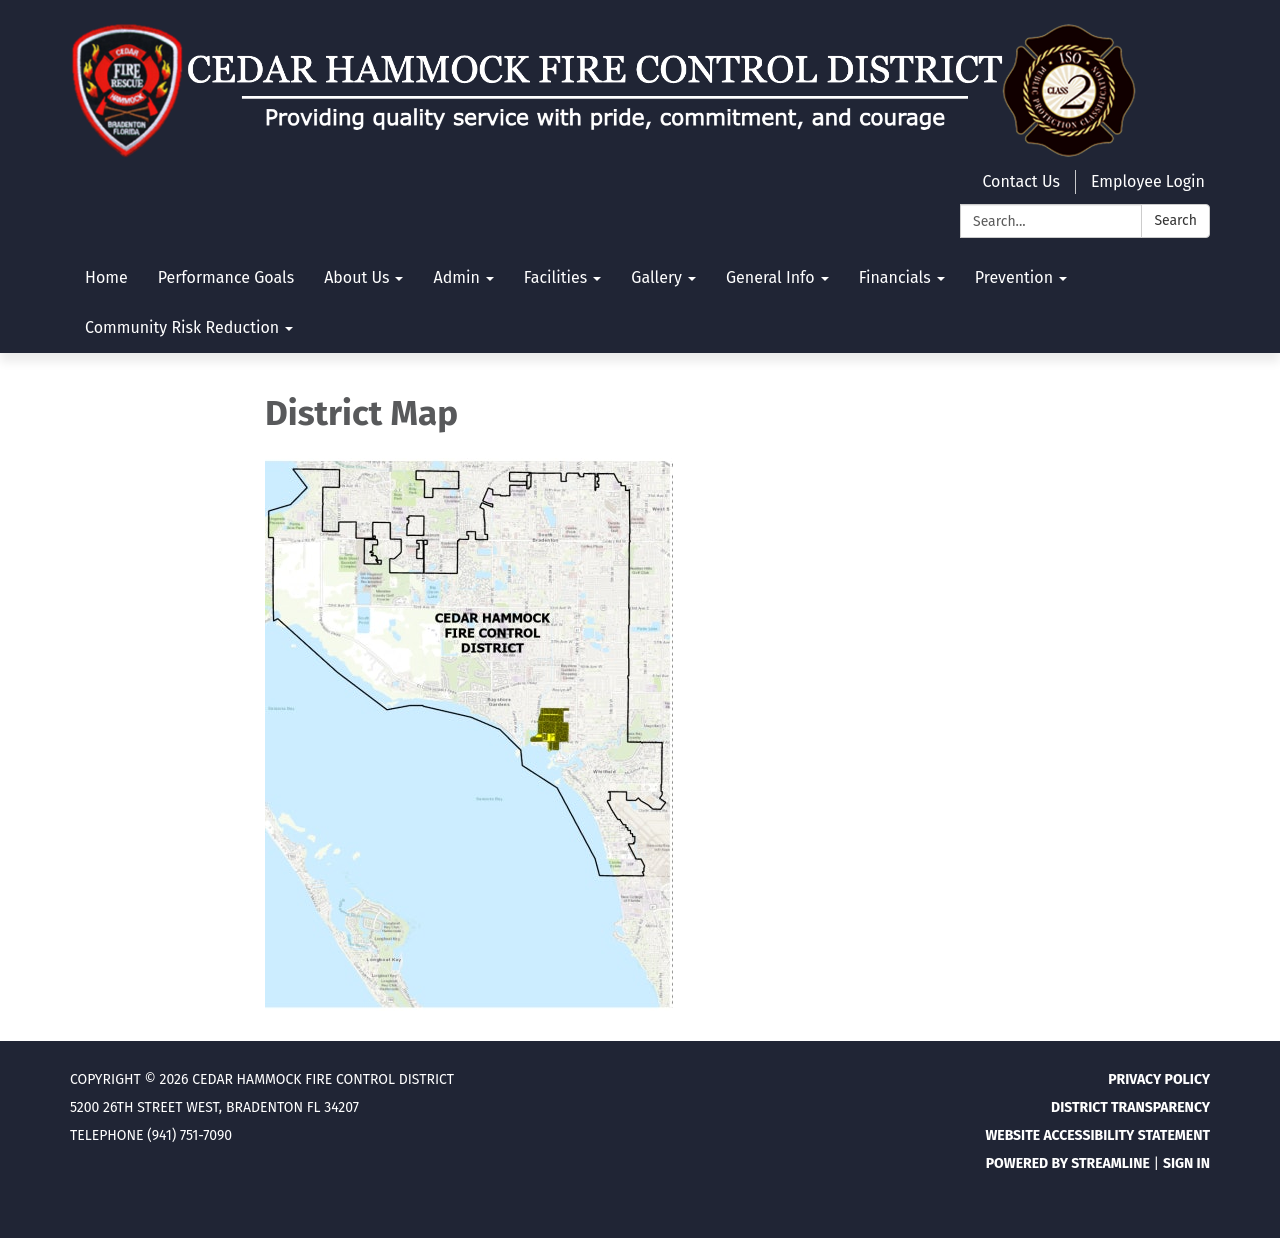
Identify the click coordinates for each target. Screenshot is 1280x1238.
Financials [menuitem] (895, 277)
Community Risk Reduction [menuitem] (182, 327)
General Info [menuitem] (770, 277)
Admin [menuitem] (456, 277)
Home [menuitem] (106, 277)
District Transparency (1130, 1107)
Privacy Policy (1159, 1079)
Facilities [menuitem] (555, 277)
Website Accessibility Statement (1097, 1135)
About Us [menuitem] (356, 277)
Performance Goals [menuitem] (226, 277)
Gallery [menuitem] (656, 277)
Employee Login (1148, 181)
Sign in (1186, 1163)
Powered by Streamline (1068, 1163)
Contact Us (1020, 181)
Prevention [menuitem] (1014, 277)
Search (1175, 220)
